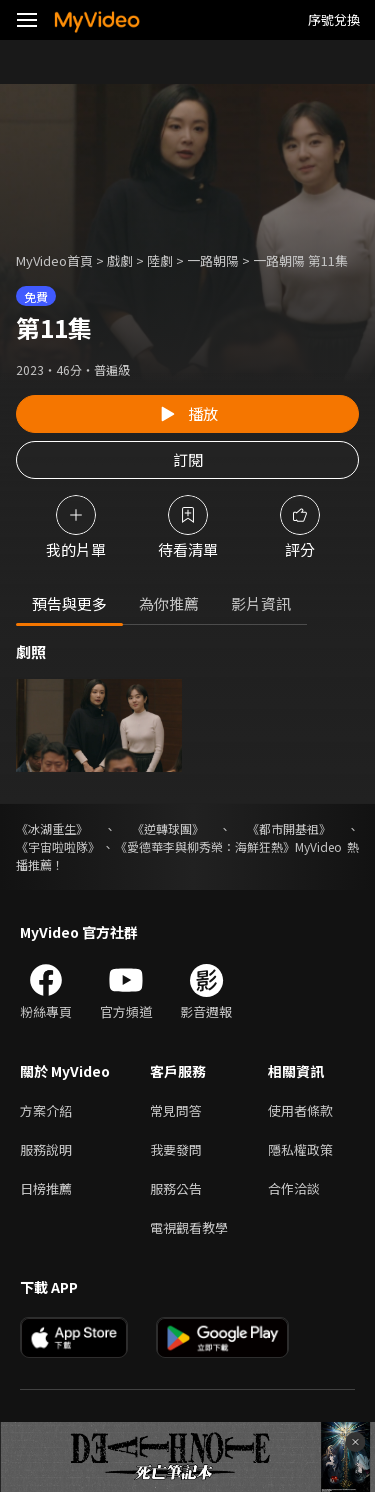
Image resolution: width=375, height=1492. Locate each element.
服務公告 (176, 1188)
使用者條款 (300, 1110)
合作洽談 (294, 1188)
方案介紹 (46, 1110)
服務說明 (46, 1149)
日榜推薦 (46, 1188)
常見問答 (176, 1110)
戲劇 (120, 260)
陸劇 (160, 260)
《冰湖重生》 (52, 828)
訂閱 (188, 459)
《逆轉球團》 (168, 828)
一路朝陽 (213, 260)
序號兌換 (334, 19)
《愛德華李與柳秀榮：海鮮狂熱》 (205, 846)
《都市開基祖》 (289, 828)
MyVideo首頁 (54, 260)
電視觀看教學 (189, 1227)
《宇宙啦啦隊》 (58, 846)
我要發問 (176, 1149)
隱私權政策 (300, 1149)
